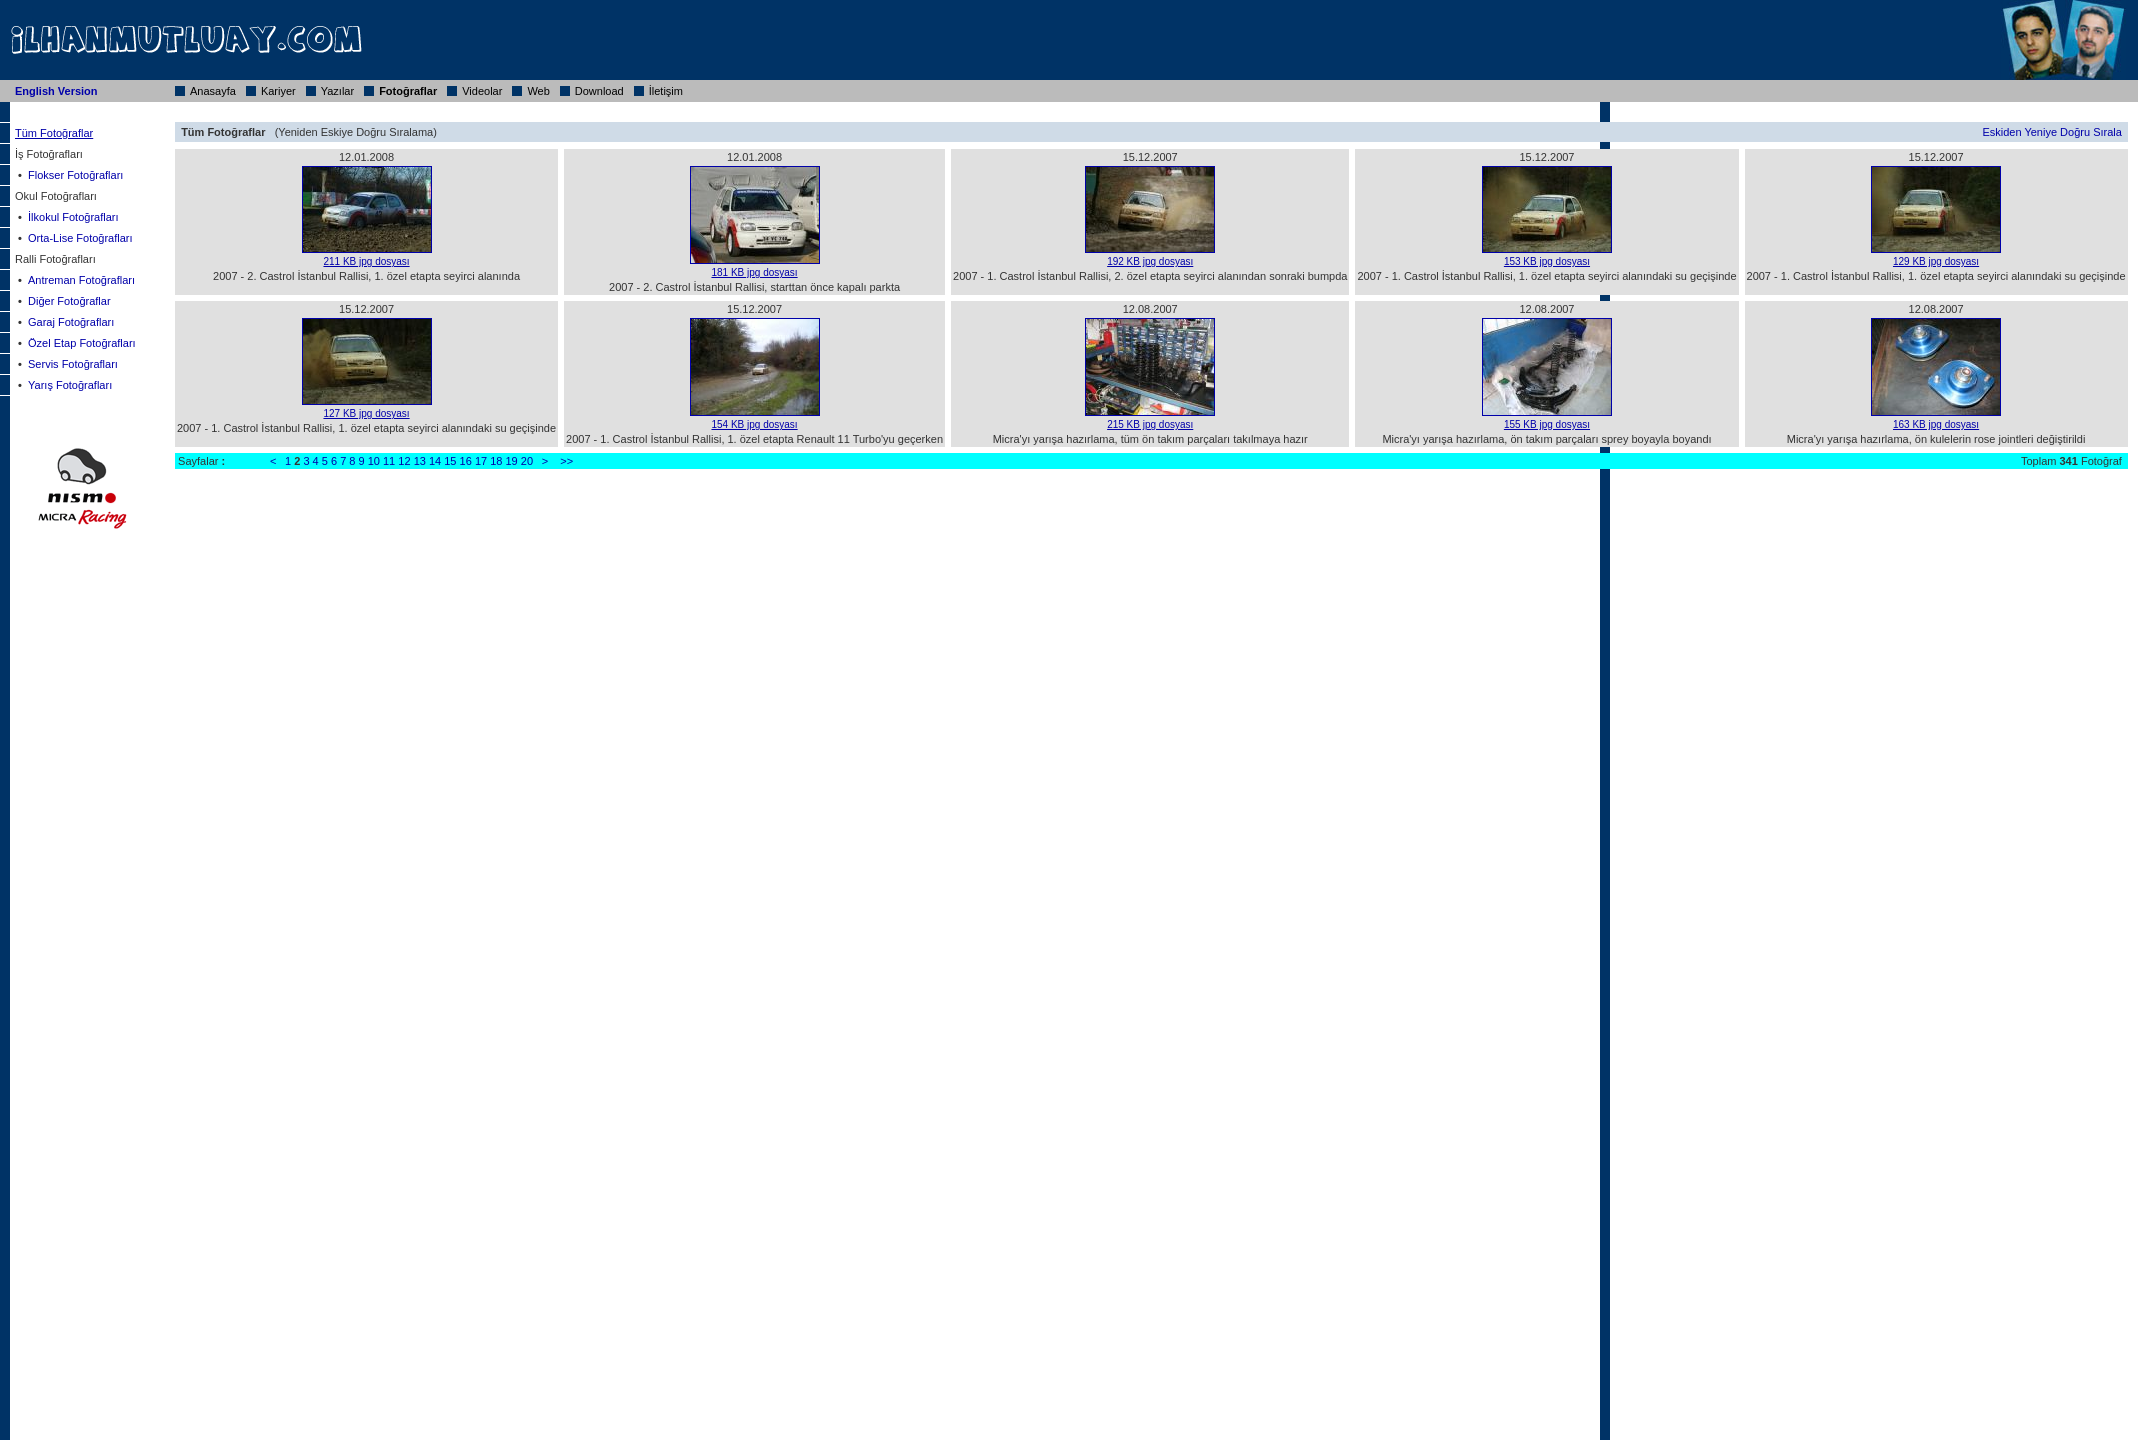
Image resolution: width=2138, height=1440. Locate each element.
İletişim (666, 91)
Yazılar (337, 91)
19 (512, 461)
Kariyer (278, 91)
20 (527, 461)
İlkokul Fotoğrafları (73, 217)
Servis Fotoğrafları (73, 364)
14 (435, 461)
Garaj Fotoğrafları (71, 322)
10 (374, 461)
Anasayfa (213, 91)
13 (420, 461)
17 (481, 461)
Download (599, 91)
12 (404, 461)
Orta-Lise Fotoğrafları (80, 238)
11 (389, 461)
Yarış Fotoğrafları (70, 385)
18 (496, 461)
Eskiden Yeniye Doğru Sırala (2051, 132)
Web (538, 91)
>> (566, 461)
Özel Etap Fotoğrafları (82, 343)
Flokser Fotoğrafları (75, 175)
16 (466, 461)
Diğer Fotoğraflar (69, 301)
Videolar (482, 91)
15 (450, 461)
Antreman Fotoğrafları (81, 280)
